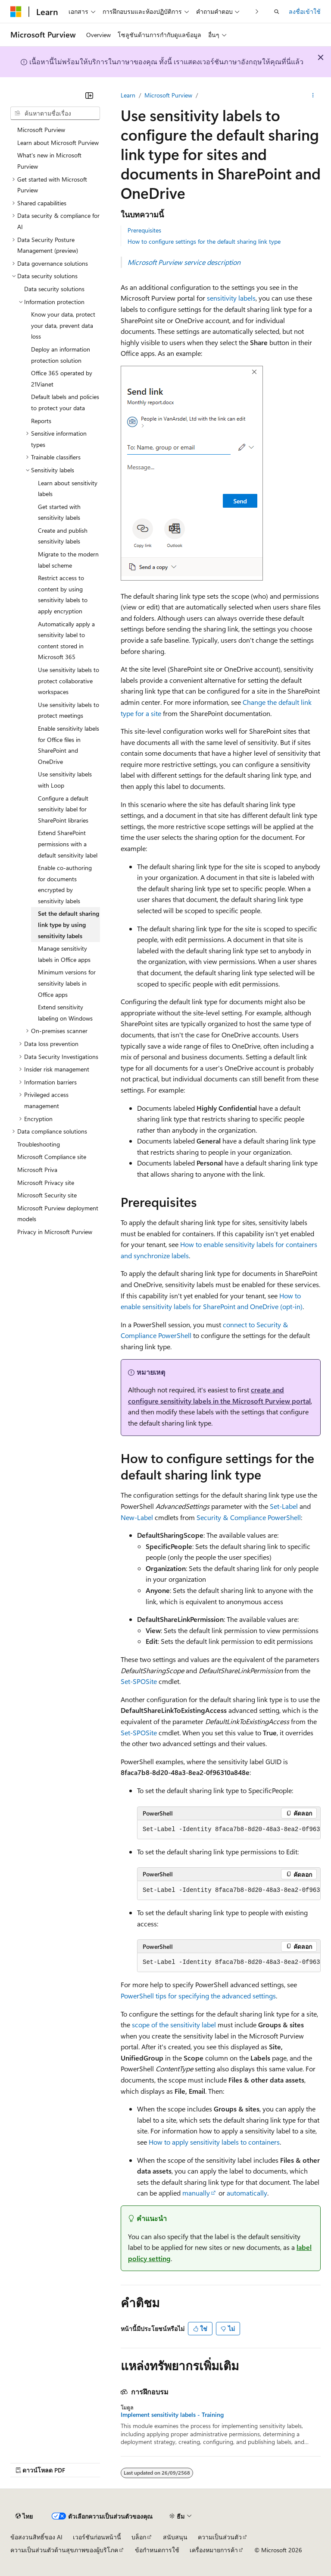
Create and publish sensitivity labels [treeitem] (62, 536)
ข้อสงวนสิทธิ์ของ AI (36, 2537)
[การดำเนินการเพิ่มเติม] (313, 95)
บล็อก (138, 2537)
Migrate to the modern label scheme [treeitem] (68, 559)
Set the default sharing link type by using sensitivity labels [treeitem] (68, 924)
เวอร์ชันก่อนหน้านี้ (97, 2537)
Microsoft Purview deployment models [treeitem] (57, 1213)
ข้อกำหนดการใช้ (157, 2550)
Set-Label (284, 1506)
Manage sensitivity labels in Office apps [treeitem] (64, 954)
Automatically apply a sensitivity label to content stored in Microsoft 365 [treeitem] (66, 640)
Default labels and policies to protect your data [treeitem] (65, 402)
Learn (128, 95)
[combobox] (55, 113)
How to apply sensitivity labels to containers (214, 2141)
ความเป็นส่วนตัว (220, 2537)
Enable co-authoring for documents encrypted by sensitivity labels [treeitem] (65, 884)
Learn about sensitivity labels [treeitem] (67, 488)
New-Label (137, 1517)
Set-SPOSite (139, 1681)
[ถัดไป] (257, 11)
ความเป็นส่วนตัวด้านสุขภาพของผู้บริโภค (64, 2550)
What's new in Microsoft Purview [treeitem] (49, 160)
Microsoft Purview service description (184, 262)
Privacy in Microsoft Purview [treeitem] (54, 1232)
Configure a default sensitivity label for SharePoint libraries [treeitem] (63, 809)
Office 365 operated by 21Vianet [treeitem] (61, 378)
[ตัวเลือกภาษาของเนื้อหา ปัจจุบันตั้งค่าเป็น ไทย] (24, 2516)
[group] (229, 1829)
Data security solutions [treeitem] (54, 289)
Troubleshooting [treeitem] (38, 1144)
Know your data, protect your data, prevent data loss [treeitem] (63, 325)
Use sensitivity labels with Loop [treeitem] (65, 779)
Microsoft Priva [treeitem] (37, 1169)
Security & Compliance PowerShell (249, 1517)
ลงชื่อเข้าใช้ (305, 11)
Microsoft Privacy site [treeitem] (45, 1182)
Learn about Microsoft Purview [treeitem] (58, 142)
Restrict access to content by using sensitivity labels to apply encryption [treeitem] (62, 594)
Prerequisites (144, 230)
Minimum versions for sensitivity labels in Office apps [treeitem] (67, 983)
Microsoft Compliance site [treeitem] (51, 1157)
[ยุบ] (89, 95)
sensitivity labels (231, 297)
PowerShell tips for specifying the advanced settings (198, 1995)
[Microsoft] (16, 11)
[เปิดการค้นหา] (276, 11)
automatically (247, 2192)
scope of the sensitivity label (174, 2024)
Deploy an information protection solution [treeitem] (60, 354)
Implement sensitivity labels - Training (172, 2415)
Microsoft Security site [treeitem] (47, 1195)
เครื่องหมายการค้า (214, 2550)
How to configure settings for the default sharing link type (204, 241)
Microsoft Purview (168, 95)
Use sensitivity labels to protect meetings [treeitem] (68, 710)
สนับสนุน (175, 2537)
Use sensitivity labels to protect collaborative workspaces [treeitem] (68, 681)
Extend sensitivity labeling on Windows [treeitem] (65, 1012)
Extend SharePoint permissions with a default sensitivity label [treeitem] (67, 844)
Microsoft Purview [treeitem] (41, 130)
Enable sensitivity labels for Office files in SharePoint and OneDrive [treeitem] (68, 745)
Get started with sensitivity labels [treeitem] (59, 512)
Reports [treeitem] (41, 421)
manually (196, 2192)
